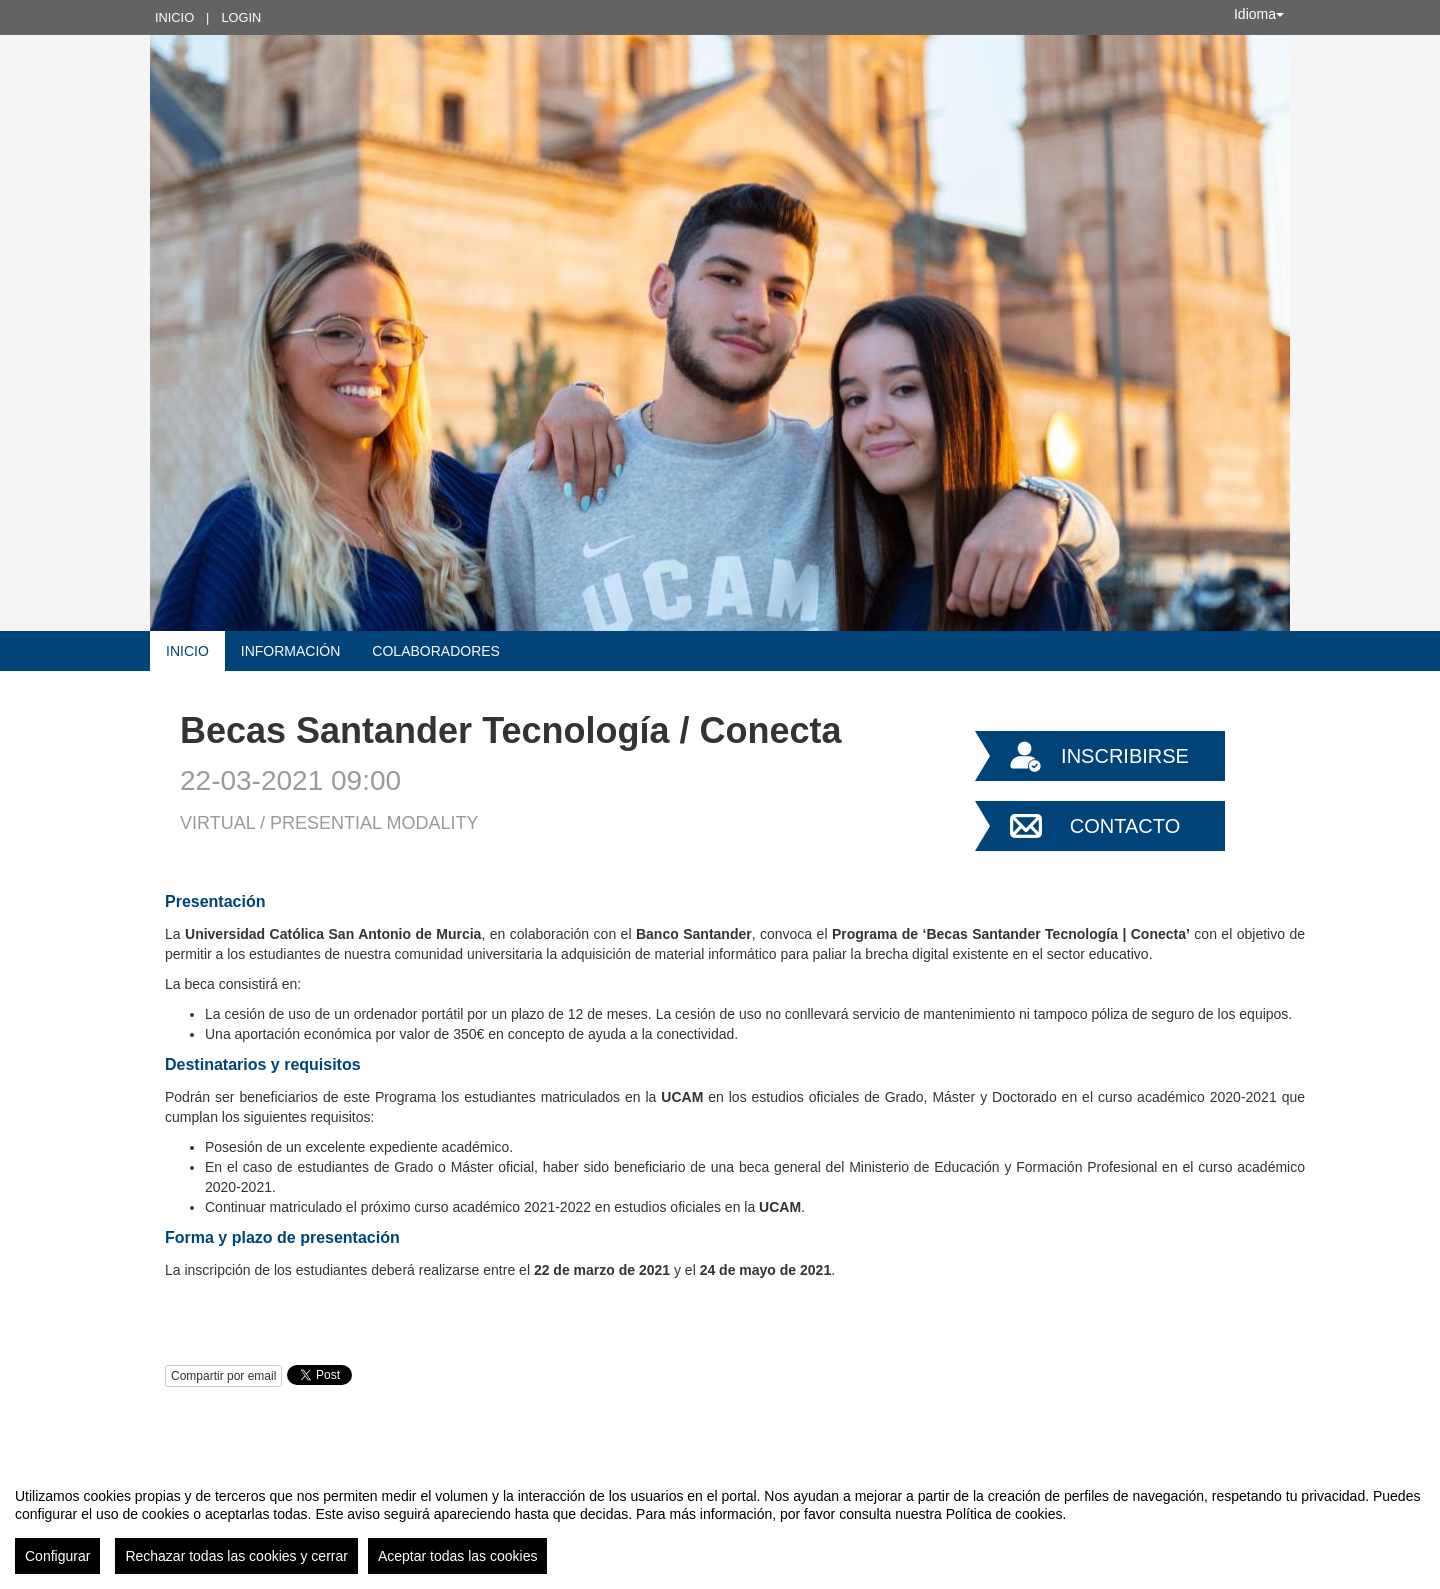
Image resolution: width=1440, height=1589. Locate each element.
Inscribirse (1125, 756)
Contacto (1125, 826)
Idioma (1259, 14)
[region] (720, 1523)
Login (241, 17)
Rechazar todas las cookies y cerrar (236, 1556)
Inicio (174, 17)
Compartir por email (223, 1376)
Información (291, 651)
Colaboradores (436, 651)
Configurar (57, 1556)
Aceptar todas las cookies (458, 1556)
